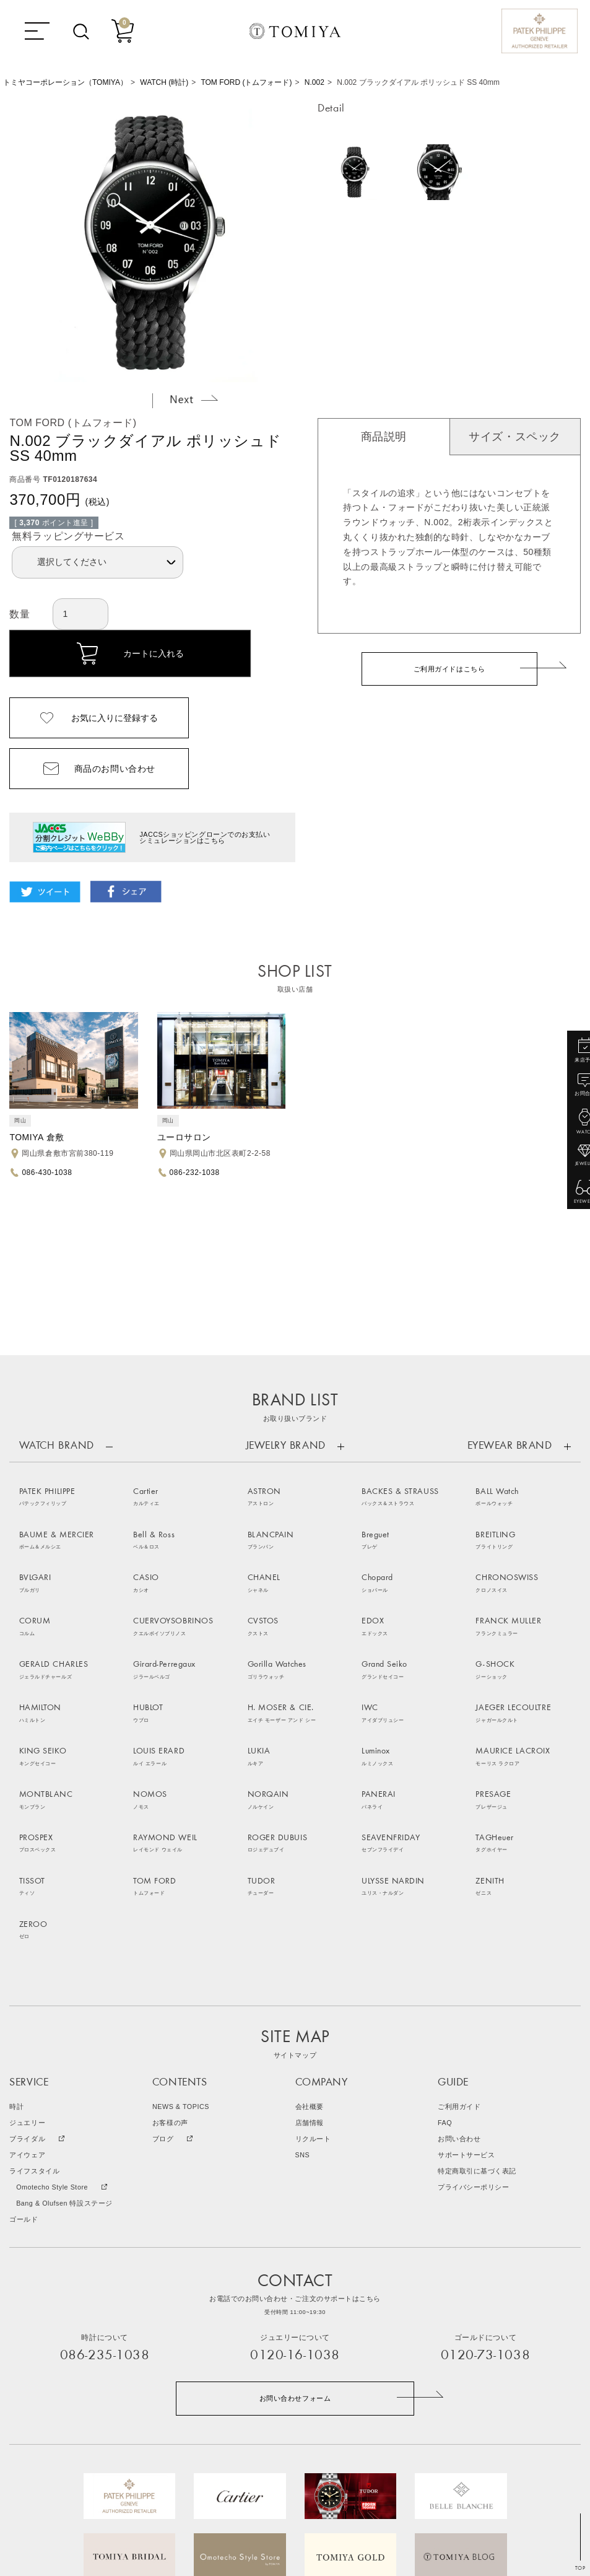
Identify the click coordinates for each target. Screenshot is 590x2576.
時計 (16, 1960)
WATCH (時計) (164, 82)
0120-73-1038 (485, 2209)
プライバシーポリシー (473, 2040)
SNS (302, 2008)
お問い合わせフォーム (295, 2251)
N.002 (314, 82)
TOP (580, 2568)
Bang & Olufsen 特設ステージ (64, 2057)
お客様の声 (170, 1976)
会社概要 (309, 1960)
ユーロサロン (184, 1137)
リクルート (313, 1992)
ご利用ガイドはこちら (449, 669)
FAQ (445, 1976)
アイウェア (27, 2008)
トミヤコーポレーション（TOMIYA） (65, 82)
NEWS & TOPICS (180, 1960)
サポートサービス (466, 2008)
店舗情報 (309, 1976)
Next (194, 398)
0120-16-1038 (294, 2209)
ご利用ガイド (459, 1960)
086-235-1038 (104, 2209)
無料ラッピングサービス (68, 536)
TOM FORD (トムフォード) (246, 82)
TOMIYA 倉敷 (36, 1137)
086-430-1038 (47, 1172)
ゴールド (23, 2073)
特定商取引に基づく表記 (477, 2024)
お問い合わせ (459, 1992)
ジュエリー (27, 1976)
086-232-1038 (195, 1172)
